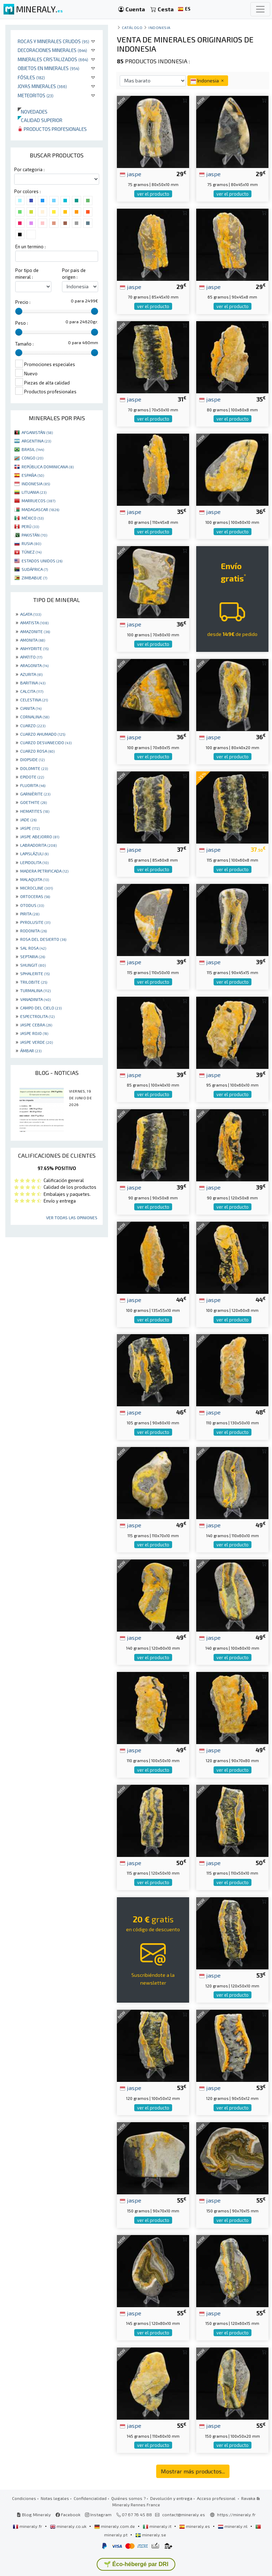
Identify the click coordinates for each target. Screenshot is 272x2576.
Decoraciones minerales (52, 50)
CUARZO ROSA (37, 750)
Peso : (21, 323)
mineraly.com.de (115, 2526)
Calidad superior (40, 120)
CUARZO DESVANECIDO (46, 742)
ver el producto (153, 194)
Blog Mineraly (34, 2514)
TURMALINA (35, 990)
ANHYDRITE (34, 648)
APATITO (31, 656)
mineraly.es (195, 2526)
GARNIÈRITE (35, 793)
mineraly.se (150, 2534)
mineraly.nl (233, 2526)
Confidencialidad (90, 2498)
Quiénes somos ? (128, 2498)
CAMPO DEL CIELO (41, 1007)
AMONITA (32, 639)
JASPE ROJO (34, 1033)
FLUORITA (32, 785)
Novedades (32, 112)
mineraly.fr (28, 2526)
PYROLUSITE (35, 922)
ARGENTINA (36, 440)
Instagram (98, 2514)
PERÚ (30, 526)
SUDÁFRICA (35, 569)
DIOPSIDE (32, 759)
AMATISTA (34, 622)
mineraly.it (157, 2526)
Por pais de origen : (74, 273)
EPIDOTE (32, 776)
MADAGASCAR (40, 509)
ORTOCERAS (35, 896)
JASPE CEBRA (36, 1024)
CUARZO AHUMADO (42, 733)
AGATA (30, 614)
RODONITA (33, 930)
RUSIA (31, 543)
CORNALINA (34, 716)
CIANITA (30, 708)
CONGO (32, 457)
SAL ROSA (33, 947)
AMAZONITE (35, 631)
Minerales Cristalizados (53, 59)
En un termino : (30, 246)
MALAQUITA (34, 879)
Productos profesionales (52, 129)
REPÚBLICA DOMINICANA (48, 466)
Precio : (22, 302)
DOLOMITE (34, 768)
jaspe (130, 173)
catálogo (132, 27)
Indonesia (159, 27)
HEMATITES (34, 811)
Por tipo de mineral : (27, 273)
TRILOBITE (33, 981)
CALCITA (31, 691)
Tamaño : (24, 344)
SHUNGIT (33, 964)
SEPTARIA (32, 956)
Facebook (68, 2514)
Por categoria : (29, 169)
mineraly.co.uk (68, 2526)
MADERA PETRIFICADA (44, 870)
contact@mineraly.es (183, 2514)
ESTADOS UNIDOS (42, 560)
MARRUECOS (38, 500)
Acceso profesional (217, 2498)
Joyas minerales (42, 86)
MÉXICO (33, 517)
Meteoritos (35, 95)
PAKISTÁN (34, 534)
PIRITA (29, 913)
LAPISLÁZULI (34, 853)
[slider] (18, 311)
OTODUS (32, 905)
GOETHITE (33, 802)
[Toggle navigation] (260, 9)
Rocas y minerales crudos (53, 41)
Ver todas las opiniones (71, 1217)
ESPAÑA (33, 475)
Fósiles (31, 77)
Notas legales (55, 2498)
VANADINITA (35, 999)
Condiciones (24, 2498)
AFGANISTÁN (37, 432)
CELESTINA (34, 699)
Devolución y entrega (171, 2498)
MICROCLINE (36, 887)
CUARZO (32, 725)
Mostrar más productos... (193, 2471)
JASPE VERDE (36, 1042)
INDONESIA (36, 483)
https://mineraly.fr (236, 2514)
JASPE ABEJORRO (39, 836)
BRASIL (33, 449)
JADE (28, 819)
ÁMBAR (30, 1050)
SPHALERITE (35, 973)
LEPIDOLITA (34, 862)
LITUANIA (34, 492)
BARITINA (32, 682)
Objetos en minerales (48, 68)
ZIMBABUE (34, 577)
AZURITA (31, 674)
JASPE (30, 828)
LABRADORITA (38, 845)
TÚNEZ (31, 551)
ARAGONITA (34, 665)
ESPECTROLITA (37, 1016)
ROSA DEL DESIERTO (43, 939)
